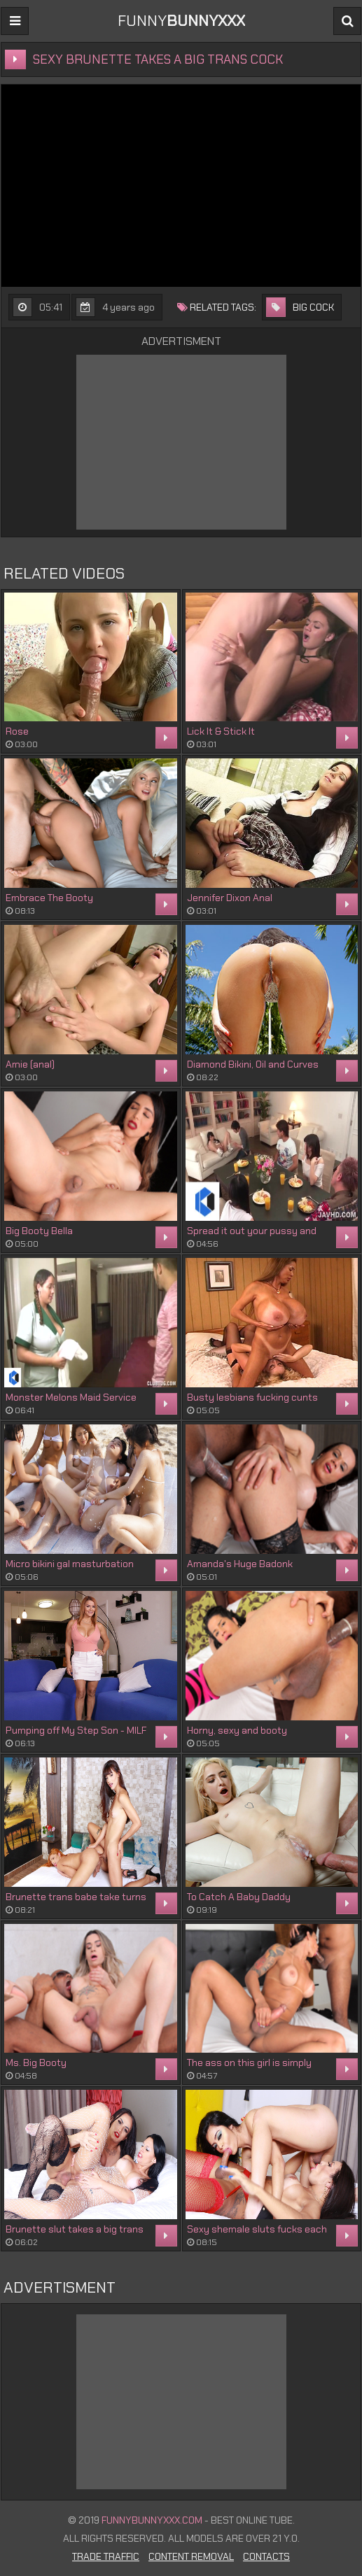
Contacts (266, 2556)
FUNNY (181, 20)
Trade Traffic (105, 2556)
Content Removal (191, 2556)
